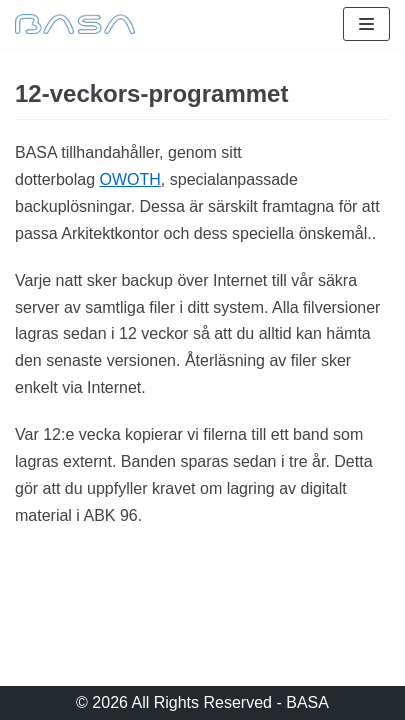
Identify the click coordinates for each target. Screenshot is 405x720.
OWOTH (130, 179)
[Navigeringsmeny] (366, 24)
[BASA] (75, 24)
